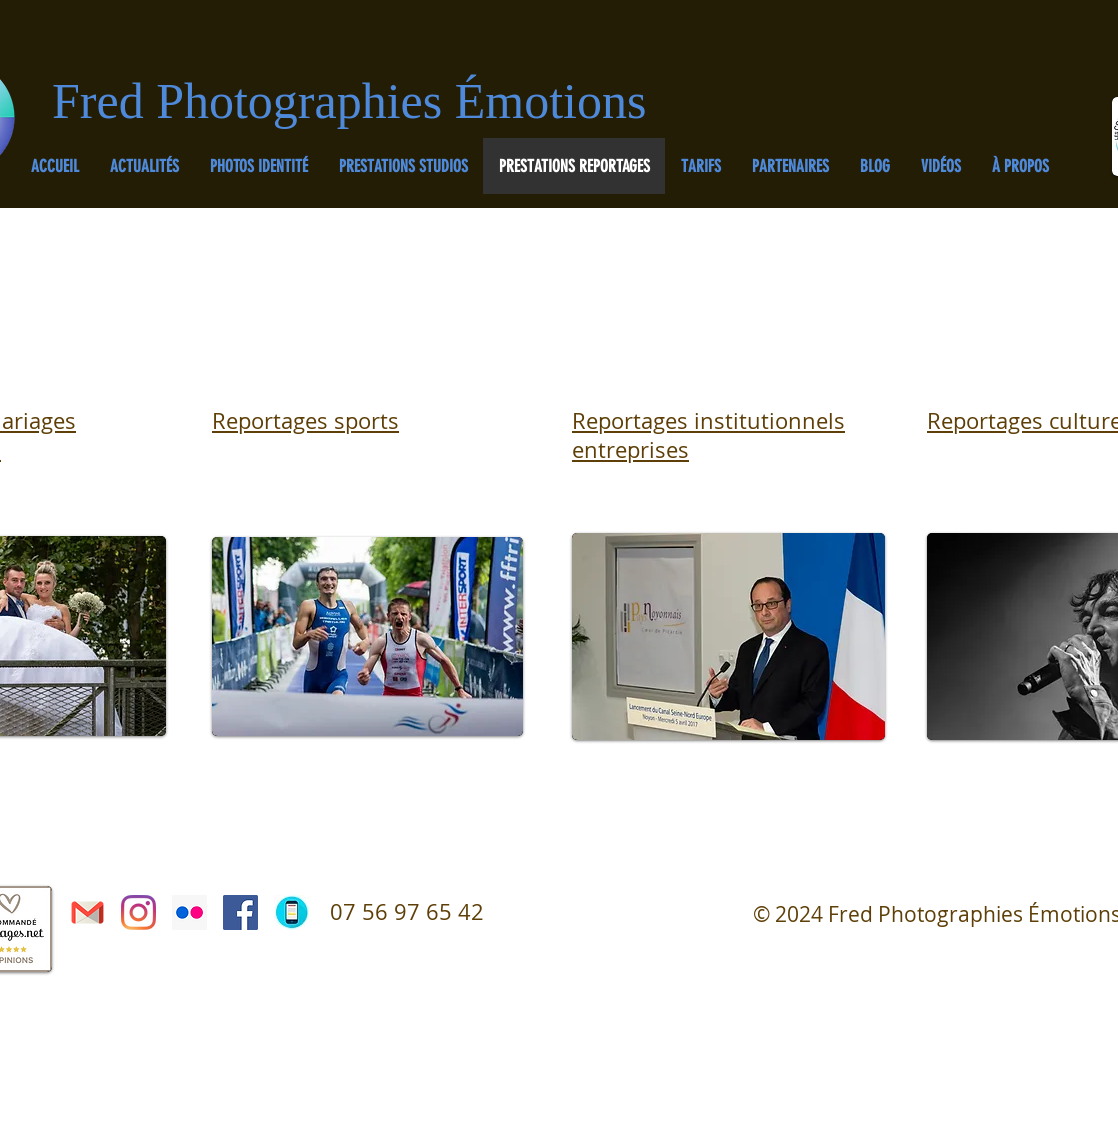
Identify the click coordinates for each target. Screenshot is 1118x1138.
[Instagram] (138, 912)
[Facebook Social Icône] (240, 912)
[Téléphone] (291, 912)
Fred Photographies (253, 101)
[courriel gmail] (87, 912)
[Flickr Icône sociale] (189, 912)
